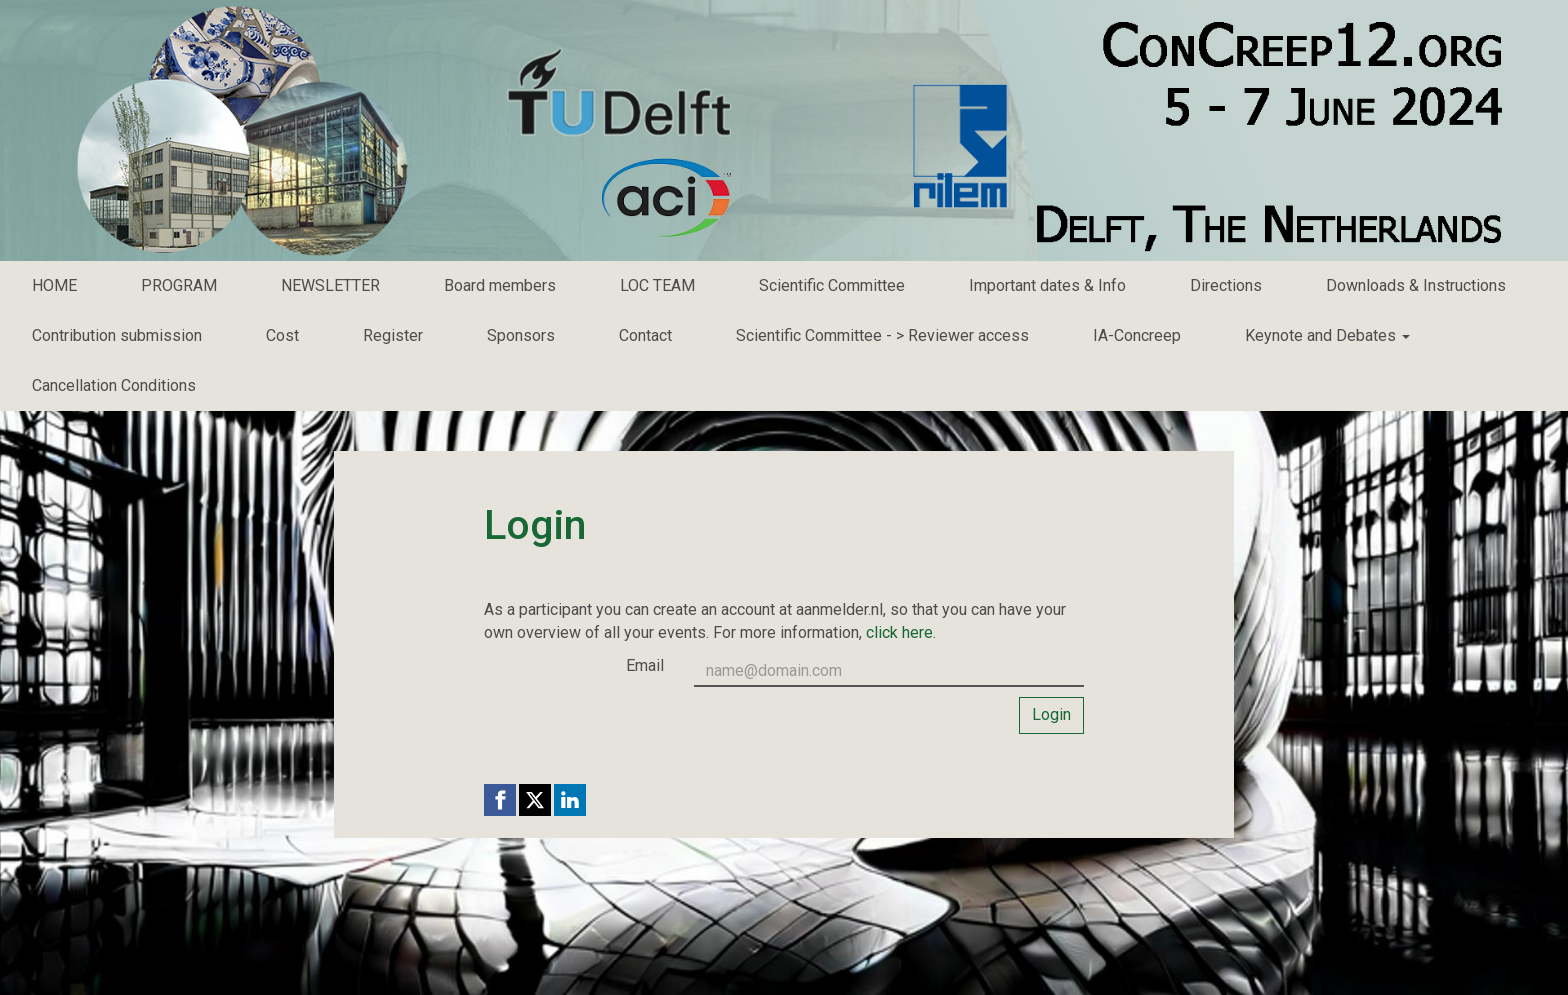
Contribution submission (117, 335)
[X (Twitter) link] (535, 800)
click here (899, 632)
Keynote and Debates (1327, 335)
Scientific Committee (832, 285)
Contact (645, 335)
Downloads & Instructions (1416, 285)
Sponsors (521, 335)
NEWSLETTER (330, 285)
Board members (500, 285)
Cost (282, 335)
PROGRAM (179, 285)
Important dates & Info (1047, 285)
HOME (54, 285)
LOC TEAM (657, 285)
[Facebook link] (500, 800)
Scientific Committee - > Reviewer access (882, 335)
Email (645, 665)
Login (1051, 714)
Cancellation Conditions (114, 385)
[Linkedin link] (570, 800)
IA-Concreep (1137, 335)
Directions (1226, 285)
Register (393, 335)
